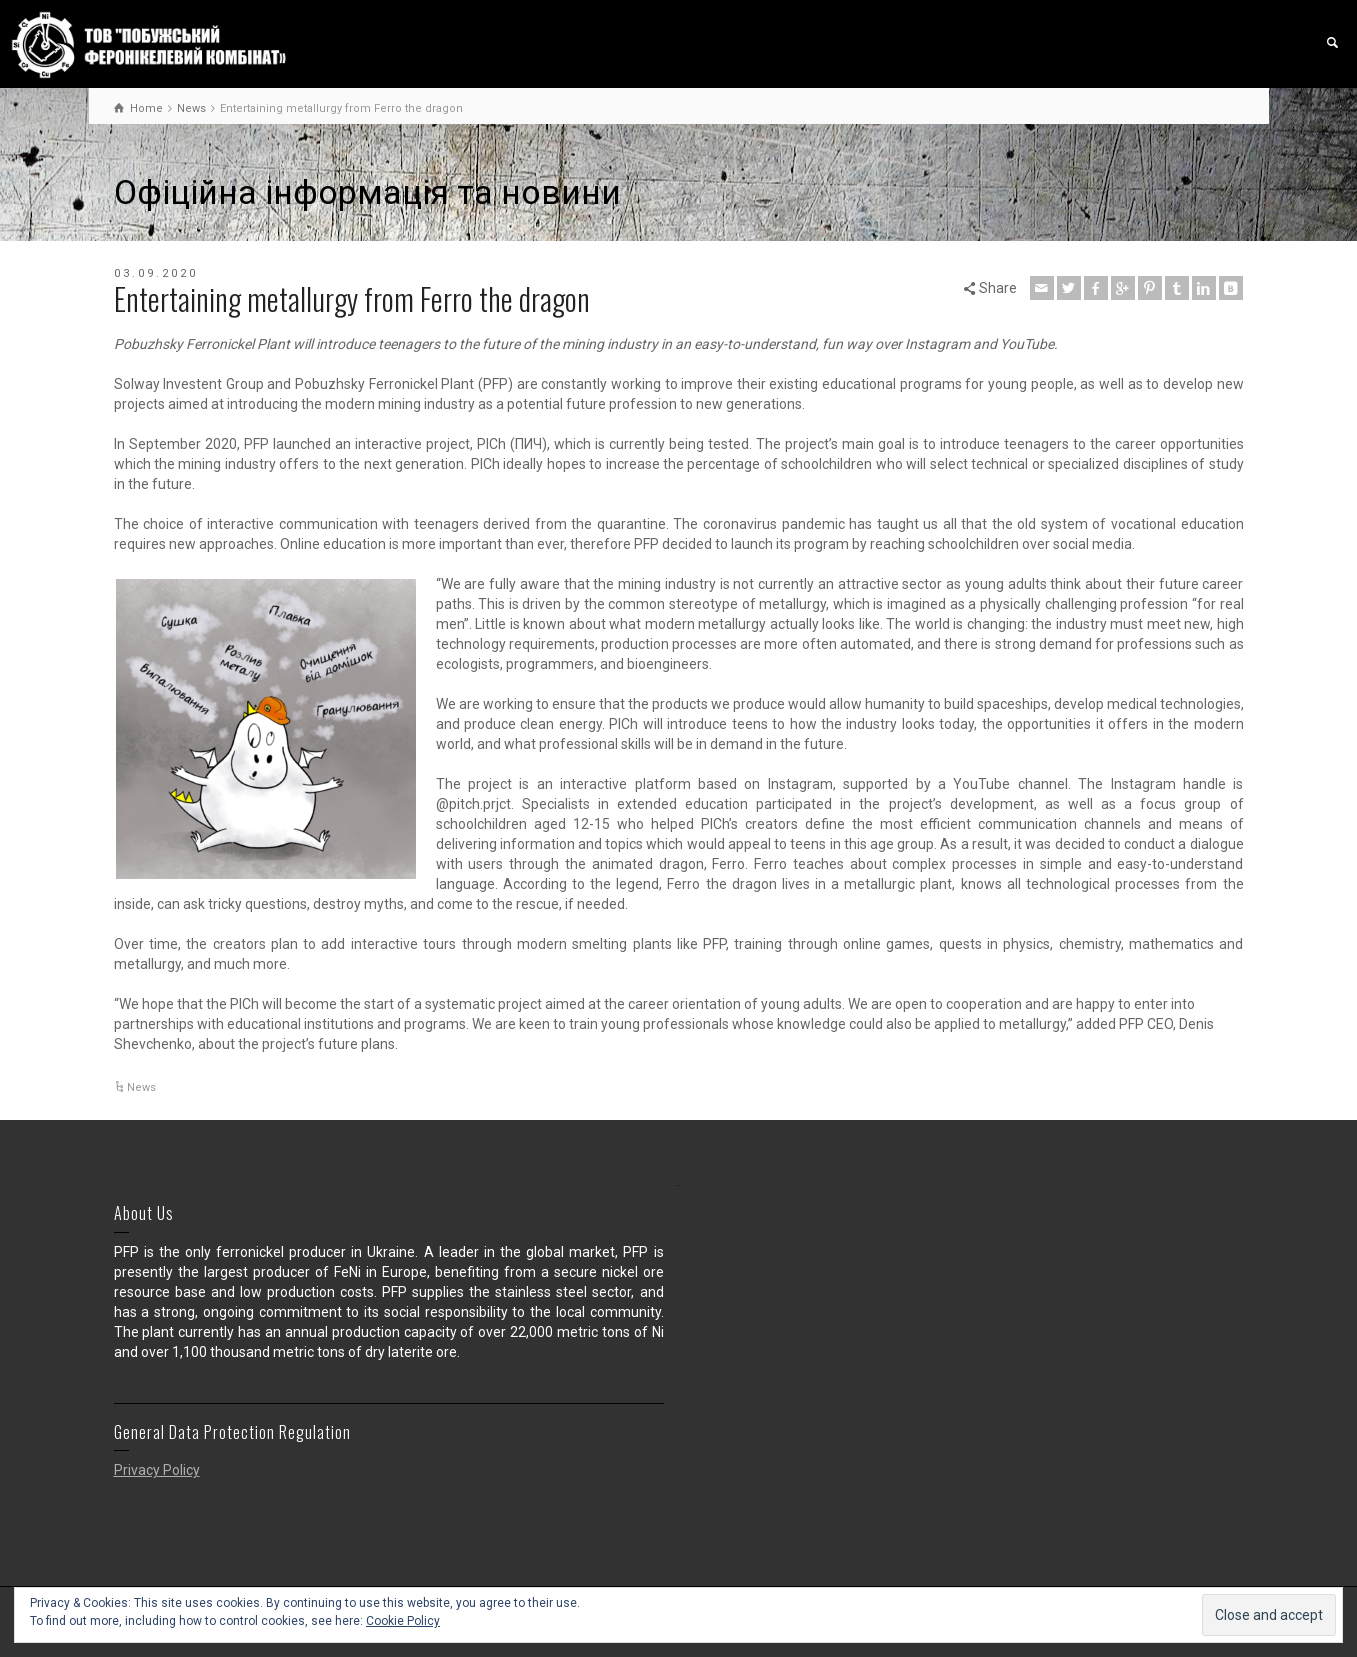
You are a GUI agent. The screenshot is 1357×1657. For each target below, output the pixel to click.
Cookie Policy (403, 1621)
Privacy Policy (157, 1470)
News (141, 1087)
